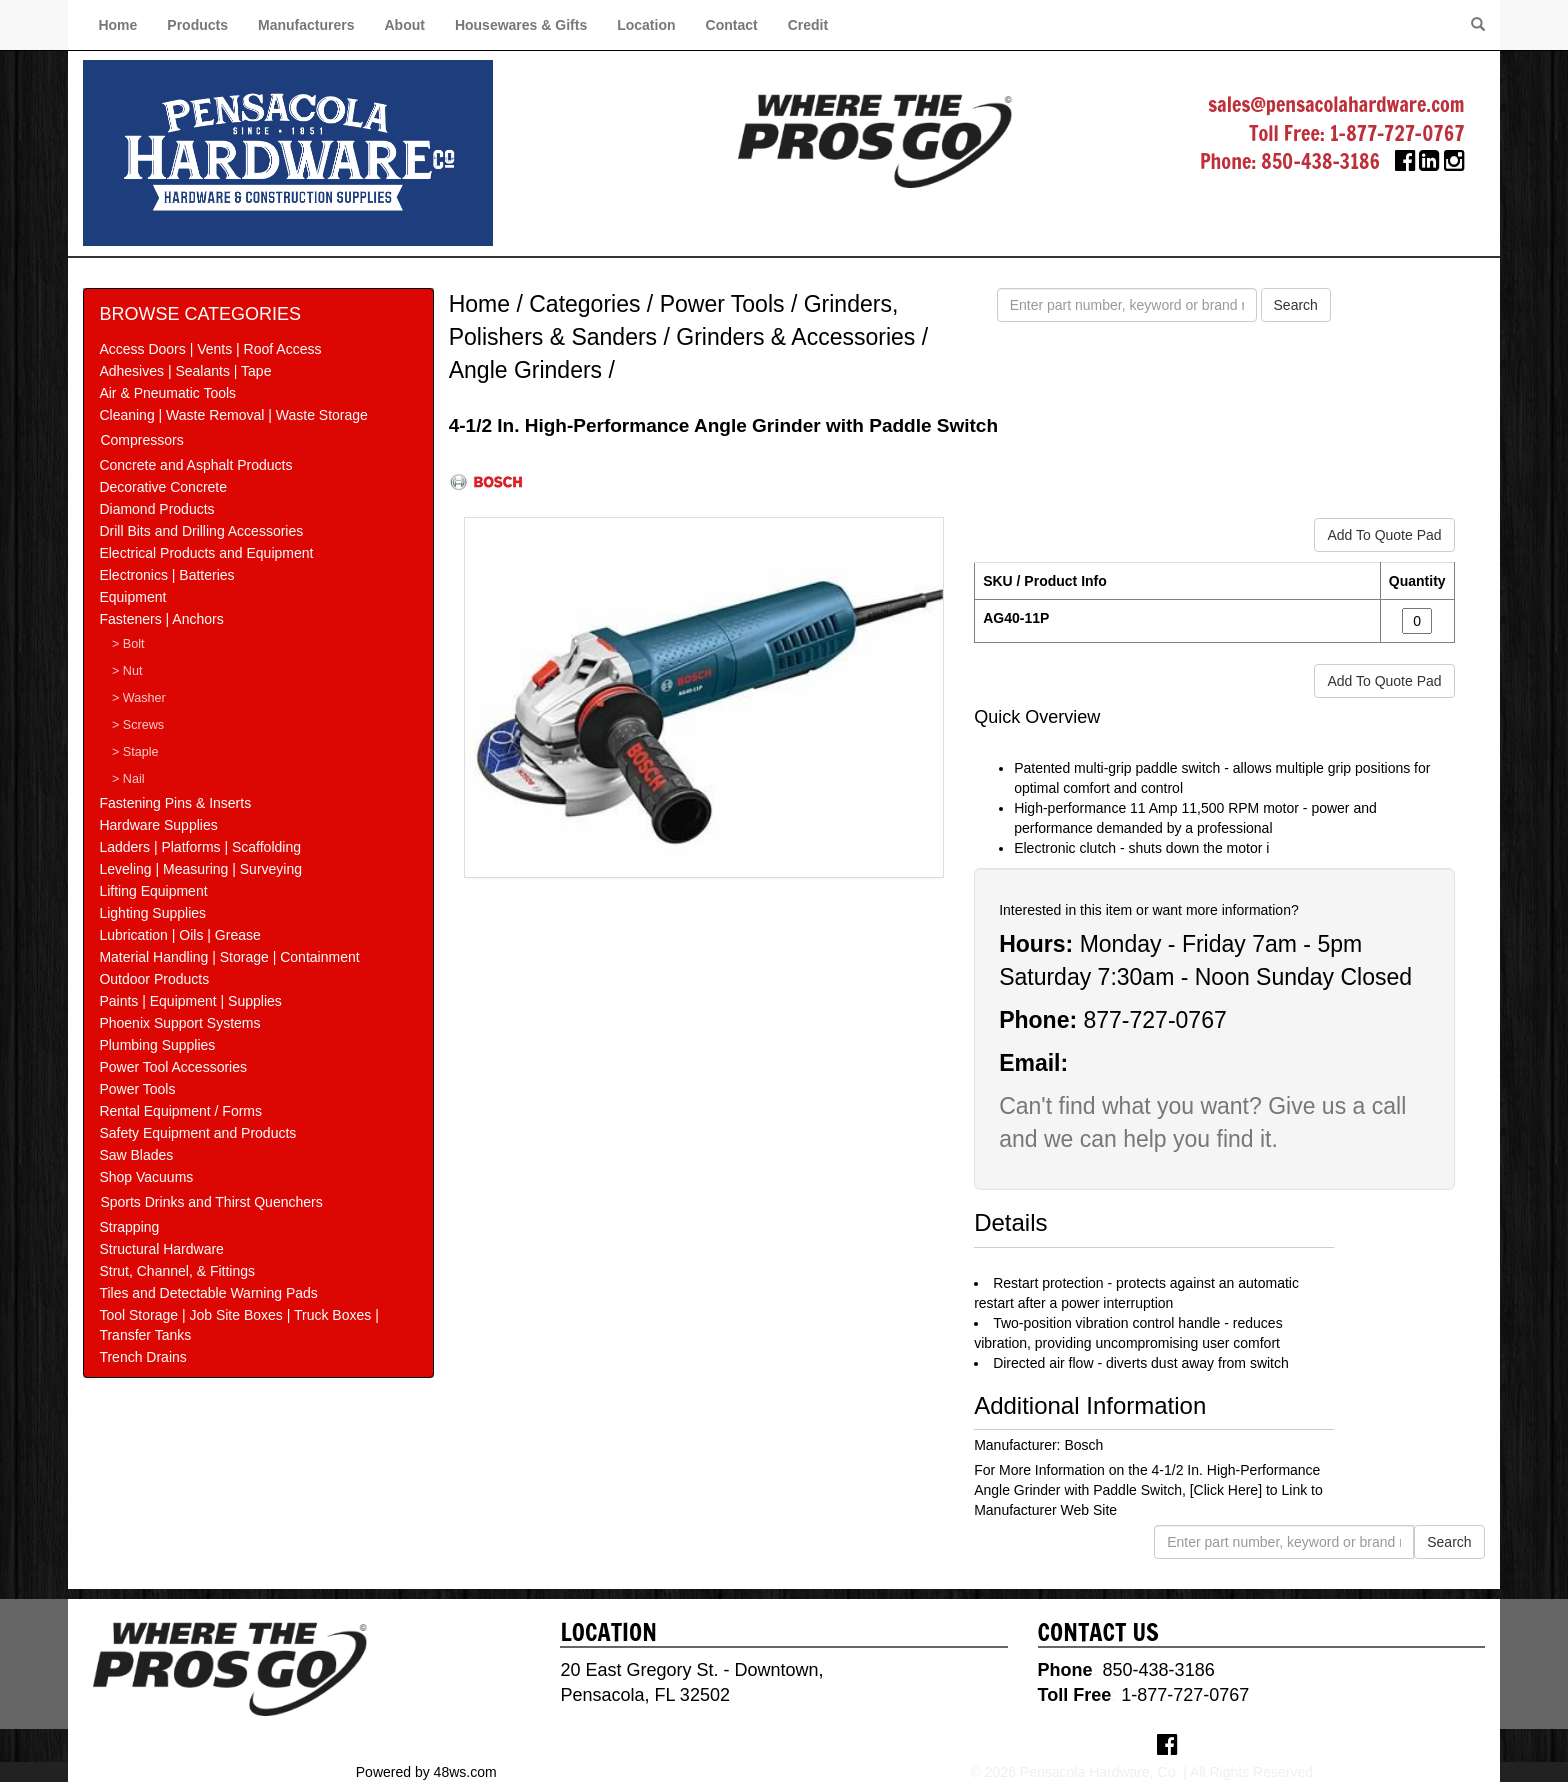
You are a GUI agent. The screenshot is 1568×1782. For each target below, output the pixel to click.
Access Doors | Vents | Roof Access (210, 349)
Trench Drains (142, 1357)
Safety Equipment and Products (197, 1133)
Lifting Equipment (153, 891)
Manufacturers (306, 25)
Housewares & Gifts (521, 25)
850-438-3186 (1320, 161)
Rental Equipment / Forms (180, 1111)
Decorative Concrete (163, 487)
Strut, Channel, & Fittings (177, 1271)
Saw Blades (136, 1155)
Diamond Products (156, 509)
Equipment (132, 597)
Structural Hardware (161, 1249)
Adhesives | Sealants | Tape (185, 371)
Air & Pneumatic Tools (167, 393)
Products (197, 25)
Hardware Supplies (158, 825)
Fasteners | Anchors (161, 619)
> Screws (138, 725)
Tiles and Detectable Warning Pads (208, 1293)
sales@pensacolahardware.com (1336, 104)
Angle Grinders (525, 370)
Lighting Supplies (152, 913)
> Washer (139, 698)
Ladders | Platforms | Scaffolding (200, 847)
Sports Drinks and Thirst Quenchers (211, 1202)
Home (117, 25)
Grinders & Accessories (795, 337)
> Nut (127, 671)
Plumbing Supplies (157, 1045)
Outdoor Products (154, 979)
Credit (808, 25)
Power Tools (137, 1089)
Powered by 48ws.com (426, 1772)
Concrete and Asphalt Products (195, 465)
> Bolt (128, 644)
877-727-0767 (1154, 1020)
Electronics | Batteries (166, 575)
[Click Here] (1226, 1490)
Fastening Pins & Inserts (175, 803)
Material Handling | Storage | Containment (229, 957)
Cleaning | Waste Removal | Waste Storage (233, 415)
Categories (584, 304)
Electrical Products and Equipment (206, 553)
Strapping (129, 1227)
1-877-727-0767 (1397, 133)
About (404, 25)
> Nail (128, 779)
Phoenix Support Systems (179, 1023)
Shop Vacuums (146, 1177)
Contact (732, 25)
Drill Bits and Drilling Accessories (201, 531)
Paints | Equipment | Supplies (190, 1001)
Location (646, 25)
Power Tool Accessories (173, 1067)
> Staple (135, 752)
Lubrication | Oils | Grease (179, 935)
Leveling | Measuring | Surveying (200, 869)
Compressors (141, 440)
